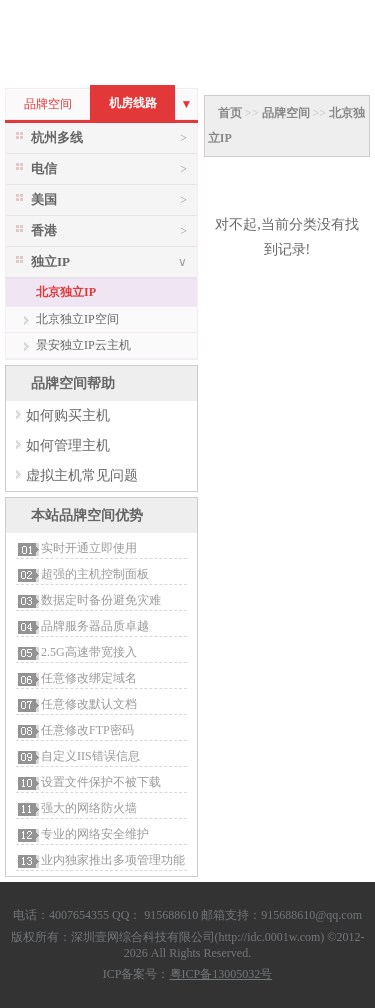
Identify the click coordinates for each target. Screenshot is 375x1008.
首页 (230, 113)
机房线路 (133, 103)
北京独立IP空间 (77, 319)
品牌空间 (48, 104)
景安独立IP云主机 (83, 345)
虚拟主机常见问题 (82, 475)
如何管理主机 (68, 445)
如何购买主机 (68, 415)
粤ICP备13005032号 (221, 974)
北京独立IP (66, 292)
